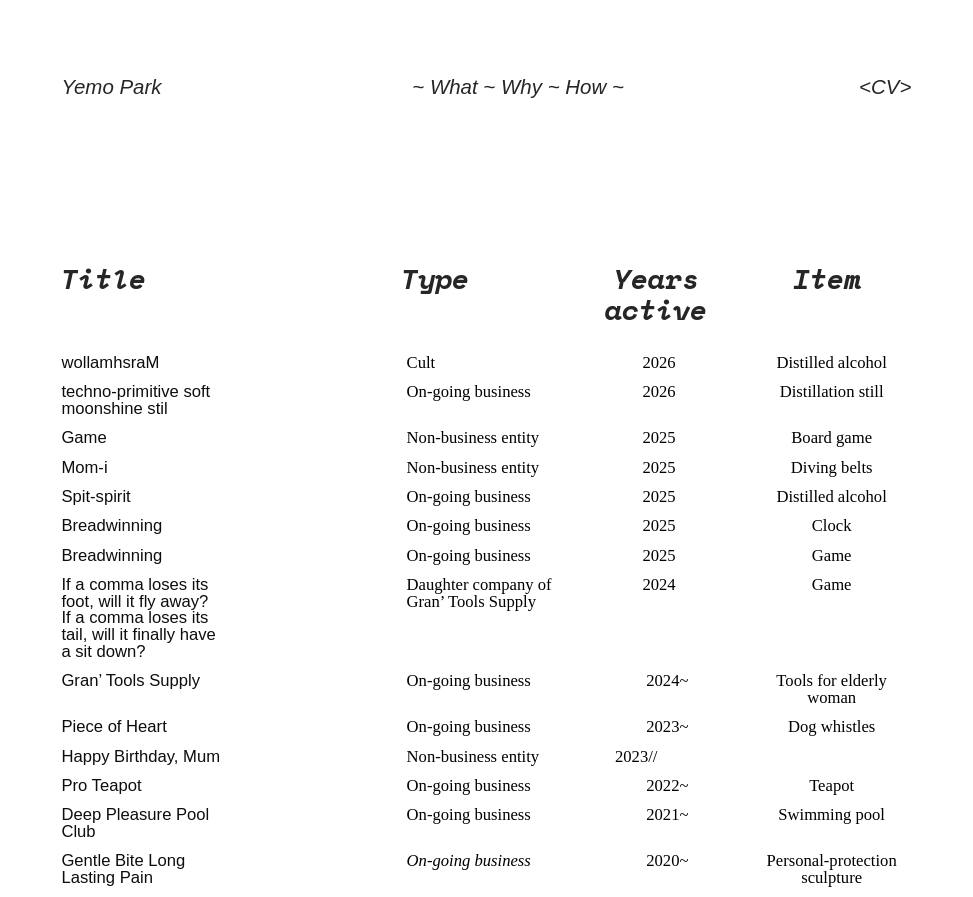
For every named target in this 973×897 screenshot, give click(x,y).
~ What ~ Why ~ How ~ (518, 86)
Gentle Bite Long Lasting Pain (123, 869)
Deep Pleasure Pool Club (135, 823)
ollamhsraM (116, 362)
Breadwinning (111, 525)
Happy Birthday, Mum (140, 756)
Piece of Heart (113, 726)
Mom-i (84, 467)
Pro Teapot (101, 785)
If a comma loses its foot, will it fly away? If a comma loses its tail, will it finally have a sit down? (138, 618)
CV (885, 86)
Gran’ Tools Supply (130, 680)
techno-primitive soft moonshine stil (135, 400)
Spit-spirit (95, 496)
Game (83, 437)
